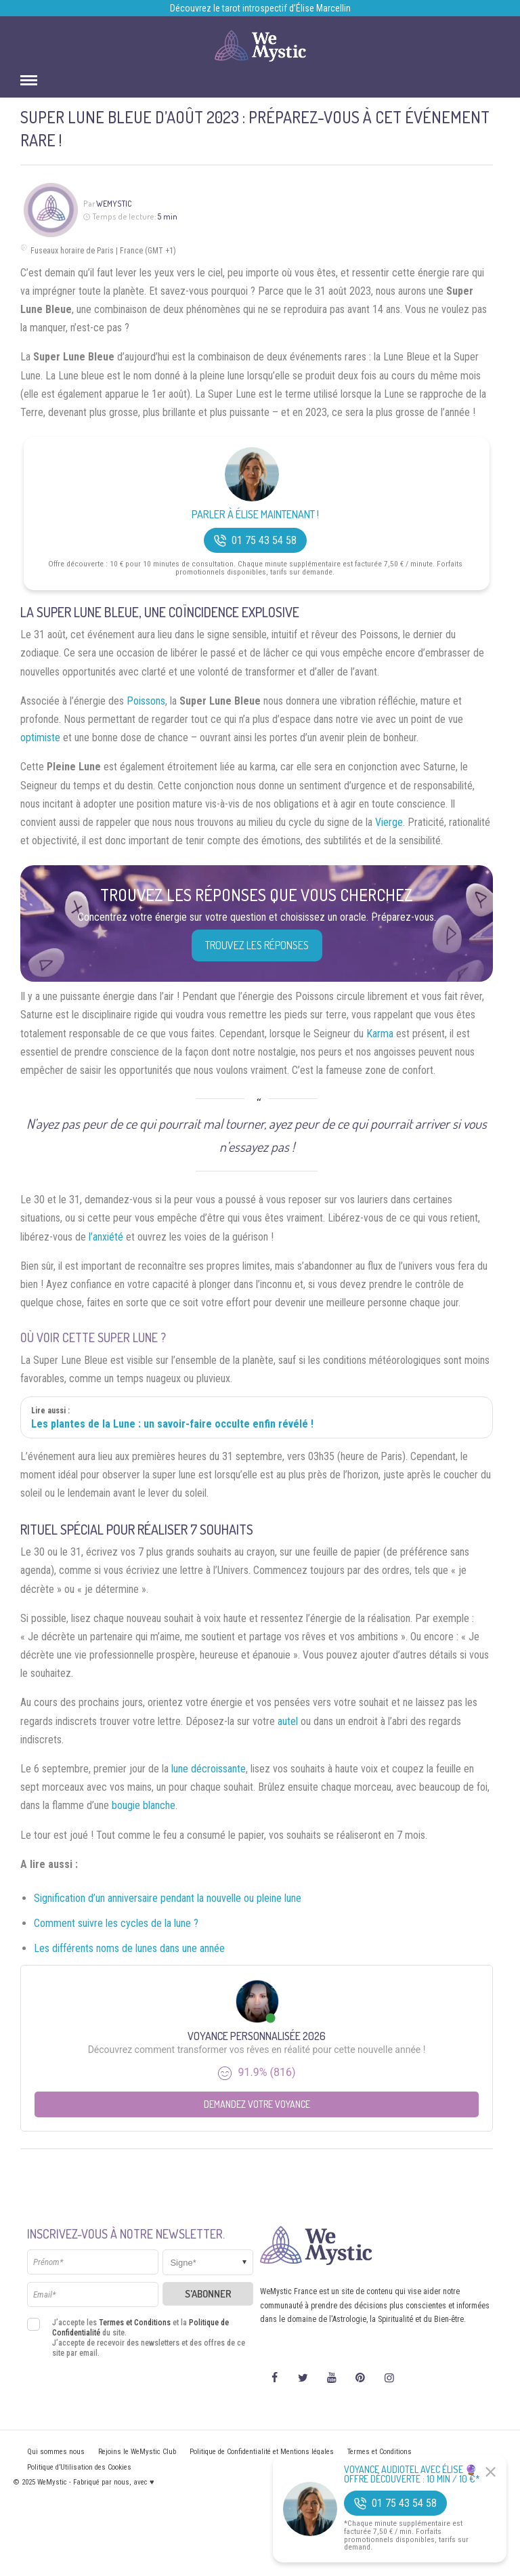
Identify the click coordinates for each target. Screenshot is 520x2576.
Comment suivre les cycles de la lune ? (116, 1923)
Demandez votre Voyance (257, 2104)
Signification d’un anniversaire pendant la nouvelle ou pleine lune (167, 1898)
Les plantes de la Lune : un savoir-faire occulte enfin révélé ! (172, 1423)
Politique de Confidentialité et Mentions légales (262, 2451)
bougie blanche (143, 1805)
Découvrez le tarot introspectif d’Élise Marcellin (260, 8)
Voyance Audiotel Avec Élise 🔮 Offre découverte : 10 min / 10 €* (412, 2474)
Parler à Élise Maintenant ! (255, 514)
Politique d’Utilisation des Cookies (79, 2467)
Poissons (146, 700)
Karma (379, 1033)
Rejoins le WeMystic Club (137, 2451)
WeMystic (114, 204)
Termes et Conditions (135, 2322)
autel (288, 1721)
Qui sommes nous (56, 2451)
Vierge (389, 822)
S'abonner (208, 2293)
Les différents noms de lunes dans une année (129, 1948)
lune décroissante (208, 1768)
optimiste (40, 737)
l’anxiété (106, 1236)
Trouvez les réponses (257, 945)
